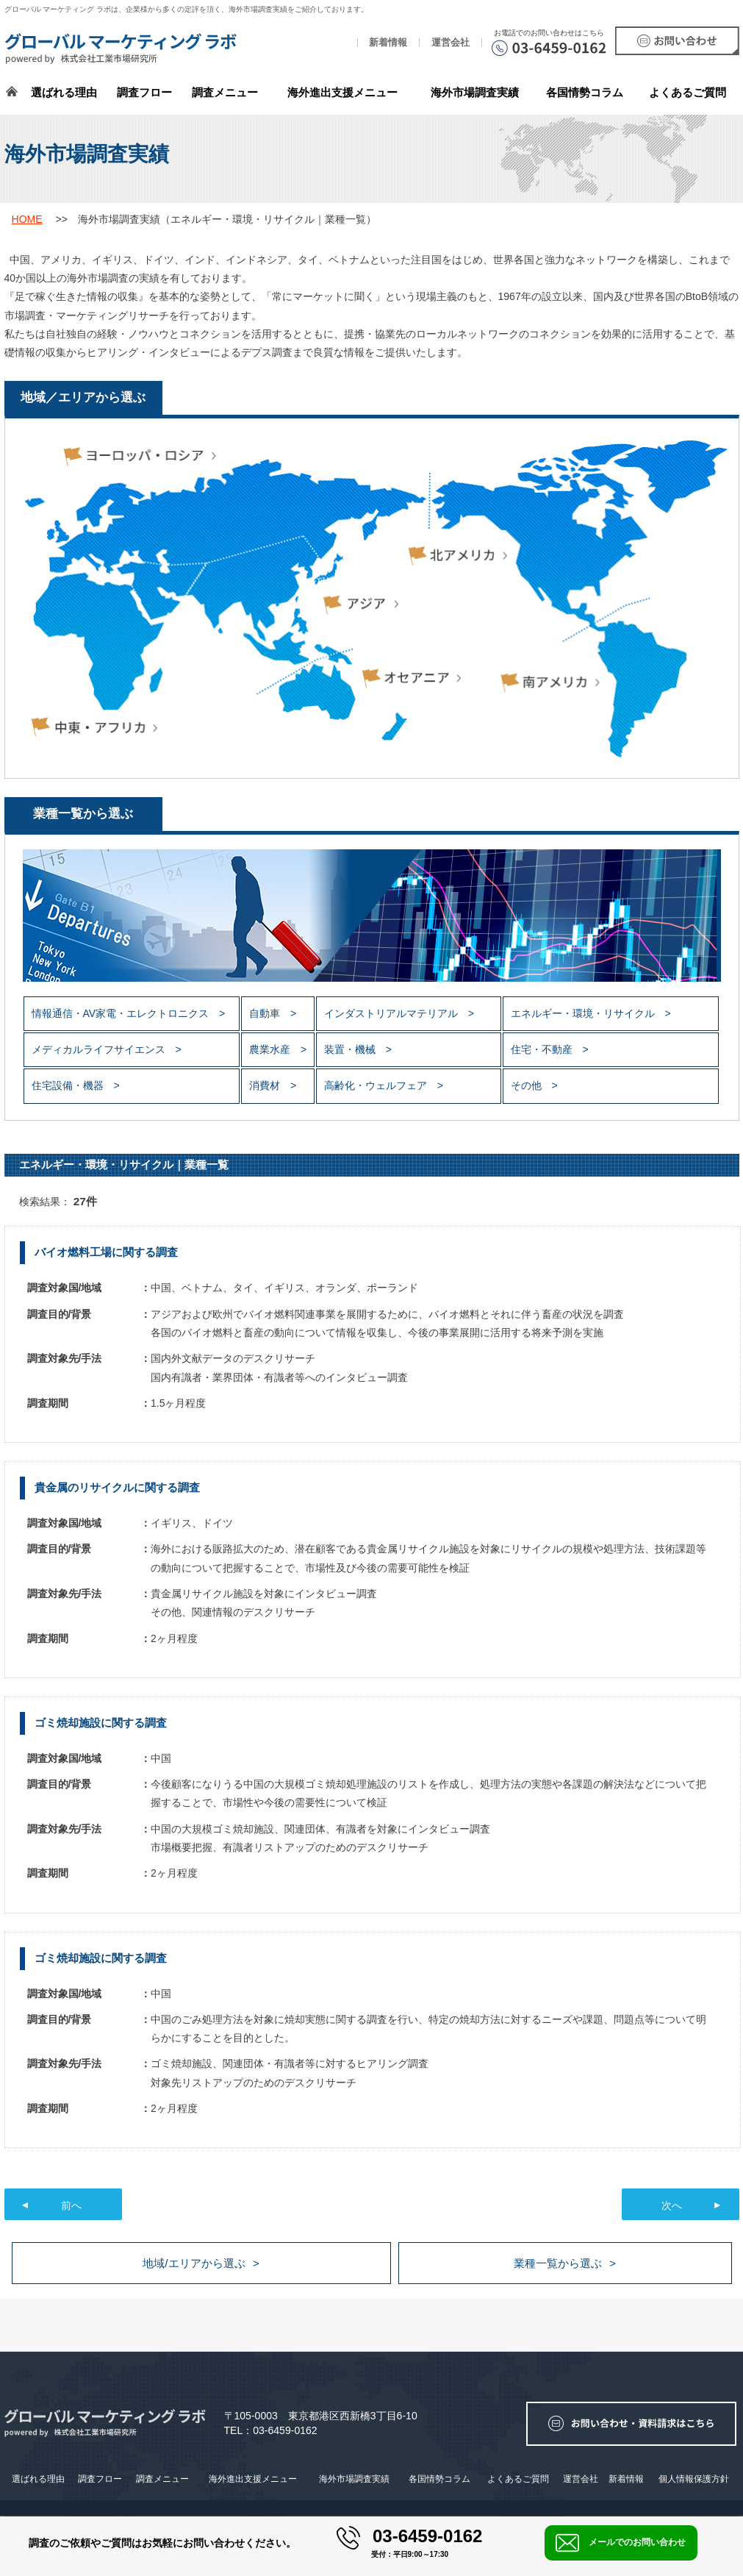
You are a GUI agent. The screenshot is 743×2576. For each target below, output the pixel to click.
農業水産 (271, 1049)
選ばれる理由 (64, 92)
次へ (671, 2205)
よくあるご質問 (687, 92)
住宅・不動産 (543, 1049)
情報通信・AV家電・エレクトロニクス (122, 1013)
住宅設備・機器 (69, 1085)
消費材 (266, 1085)
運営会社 (450, 42)
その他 (528, 1085)
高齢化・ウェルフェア (377, 1085)
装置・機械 (351, 1049)
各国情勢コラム (439, 2479)
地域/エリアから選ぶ (194, 2263)
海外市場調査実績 (475, 92)
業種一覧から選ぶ (558, 2263)
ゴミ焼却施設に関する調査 (101, 1722)
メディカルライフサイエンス (100, 1049)
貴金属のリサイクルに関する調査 (117, 1487)
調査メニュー (225, 92)
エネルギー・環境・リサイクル (584, 1013)
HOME (27, 219)
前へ (71, 2205)
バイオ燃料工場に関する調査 (106, 1252)
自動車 (266, 1013)
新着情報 (388, 42)
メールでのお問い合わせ (621, 2543)
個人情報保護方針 (693, 2479)
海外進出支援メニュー (342, 92)
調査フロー (144, 92)
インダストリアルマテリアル (392, 1013)
